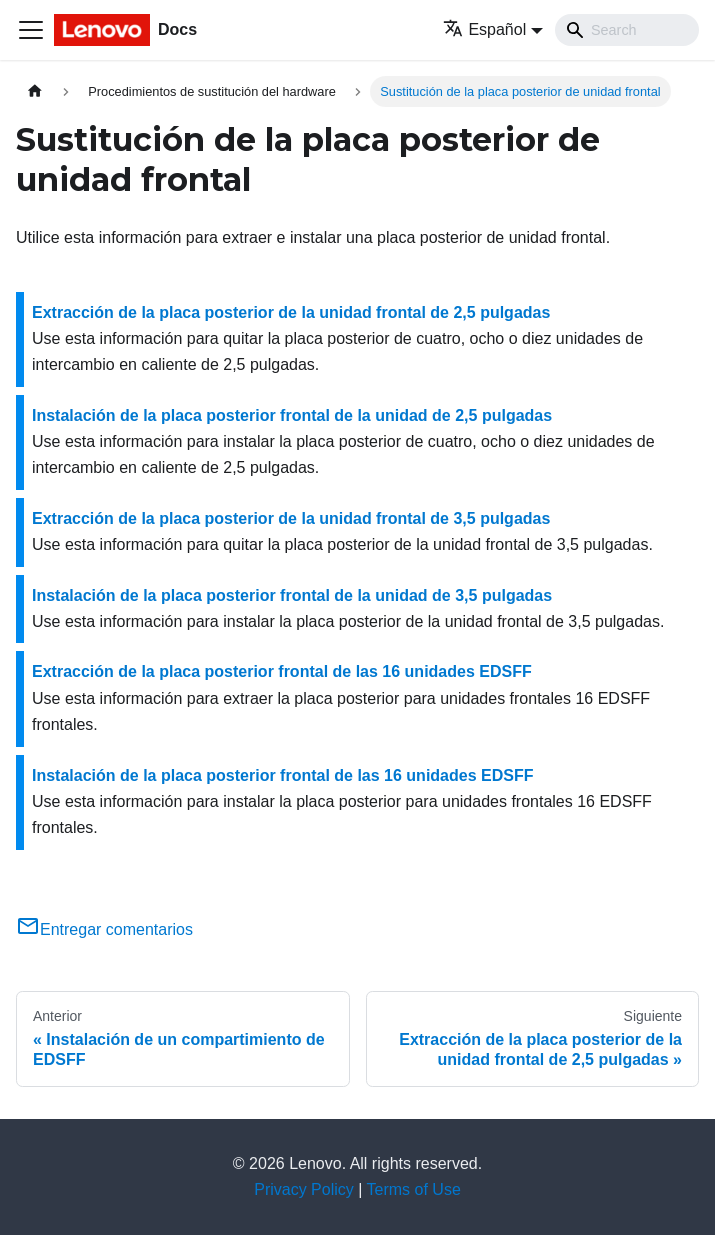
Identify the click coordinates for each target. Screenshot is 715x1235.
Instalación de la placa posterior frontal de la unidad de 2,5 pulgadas (292, 415)
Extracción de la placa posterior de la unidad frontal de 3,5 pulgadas (291, 518)
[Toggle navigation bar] (31, 30)
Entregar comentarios (104, 929)
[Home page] (35, 91)
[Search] (627, 30)
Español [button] (484, 29)
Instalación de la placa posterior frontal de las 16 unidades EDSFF (282, 775)
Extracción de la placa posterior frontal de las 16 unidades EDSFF (282, 671)
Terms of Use (414, 1189)
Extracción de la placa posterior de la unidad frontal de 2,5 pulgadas (291, 312)
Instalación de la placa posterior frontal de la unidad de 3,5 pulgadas (292, 595)
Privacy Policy (304, 1189)
